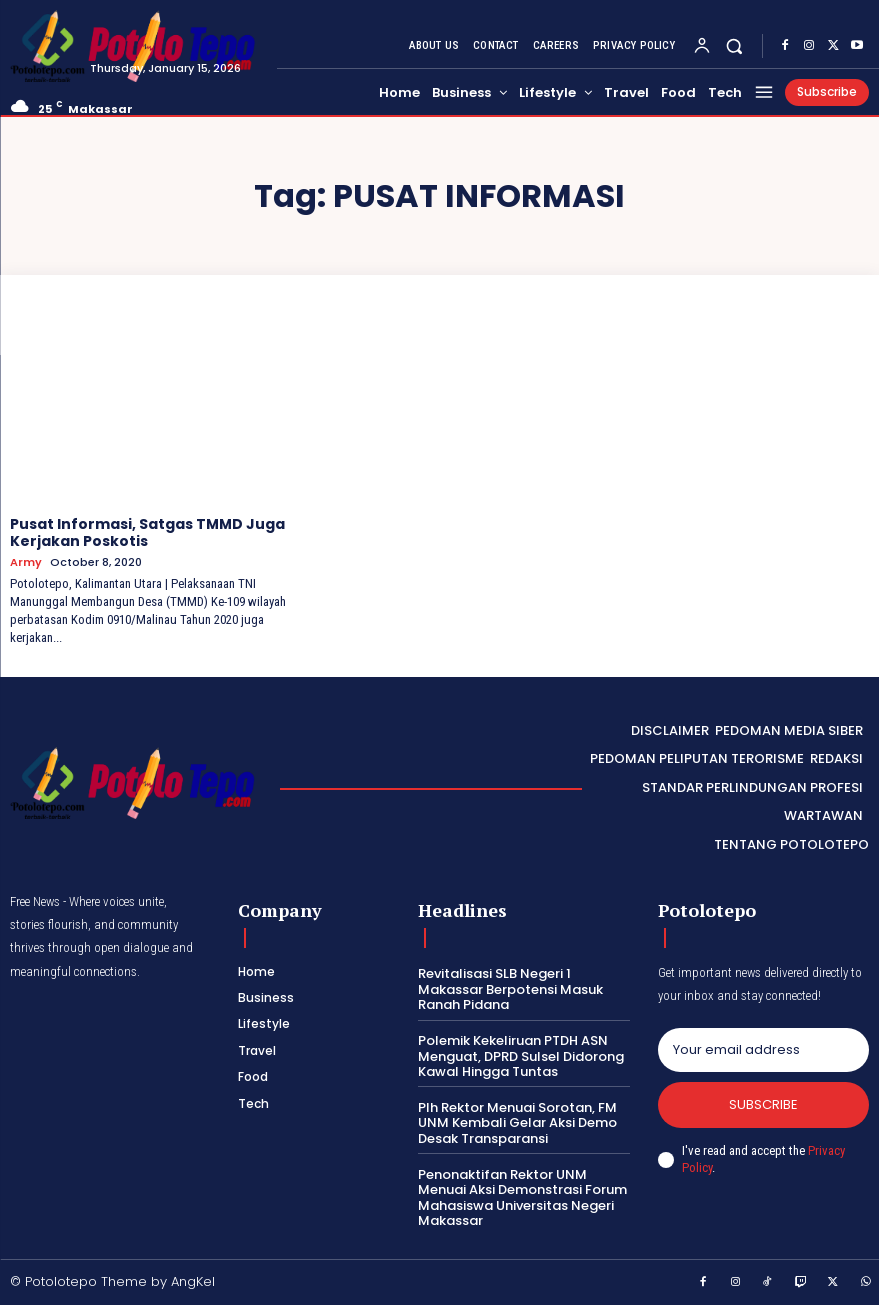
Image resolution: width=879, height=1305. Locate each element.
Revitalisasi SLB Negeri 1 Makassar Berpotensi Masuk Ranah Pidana (510, 989)
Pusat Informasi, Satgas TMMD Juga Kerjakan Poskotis (147, 532)
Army (26, 562)
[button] (734, 45)
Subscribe (763, 1104)
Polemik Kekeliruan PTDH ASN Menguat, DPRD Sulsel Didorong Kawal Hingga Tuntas (521, 1056)
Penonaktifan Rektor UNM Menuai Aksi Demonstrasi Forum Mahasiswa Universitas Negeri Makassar (522, 1198)
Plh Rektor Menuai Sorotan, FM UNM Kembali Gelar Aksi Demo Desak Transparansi (517, 1123)
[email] (763, 1050)
